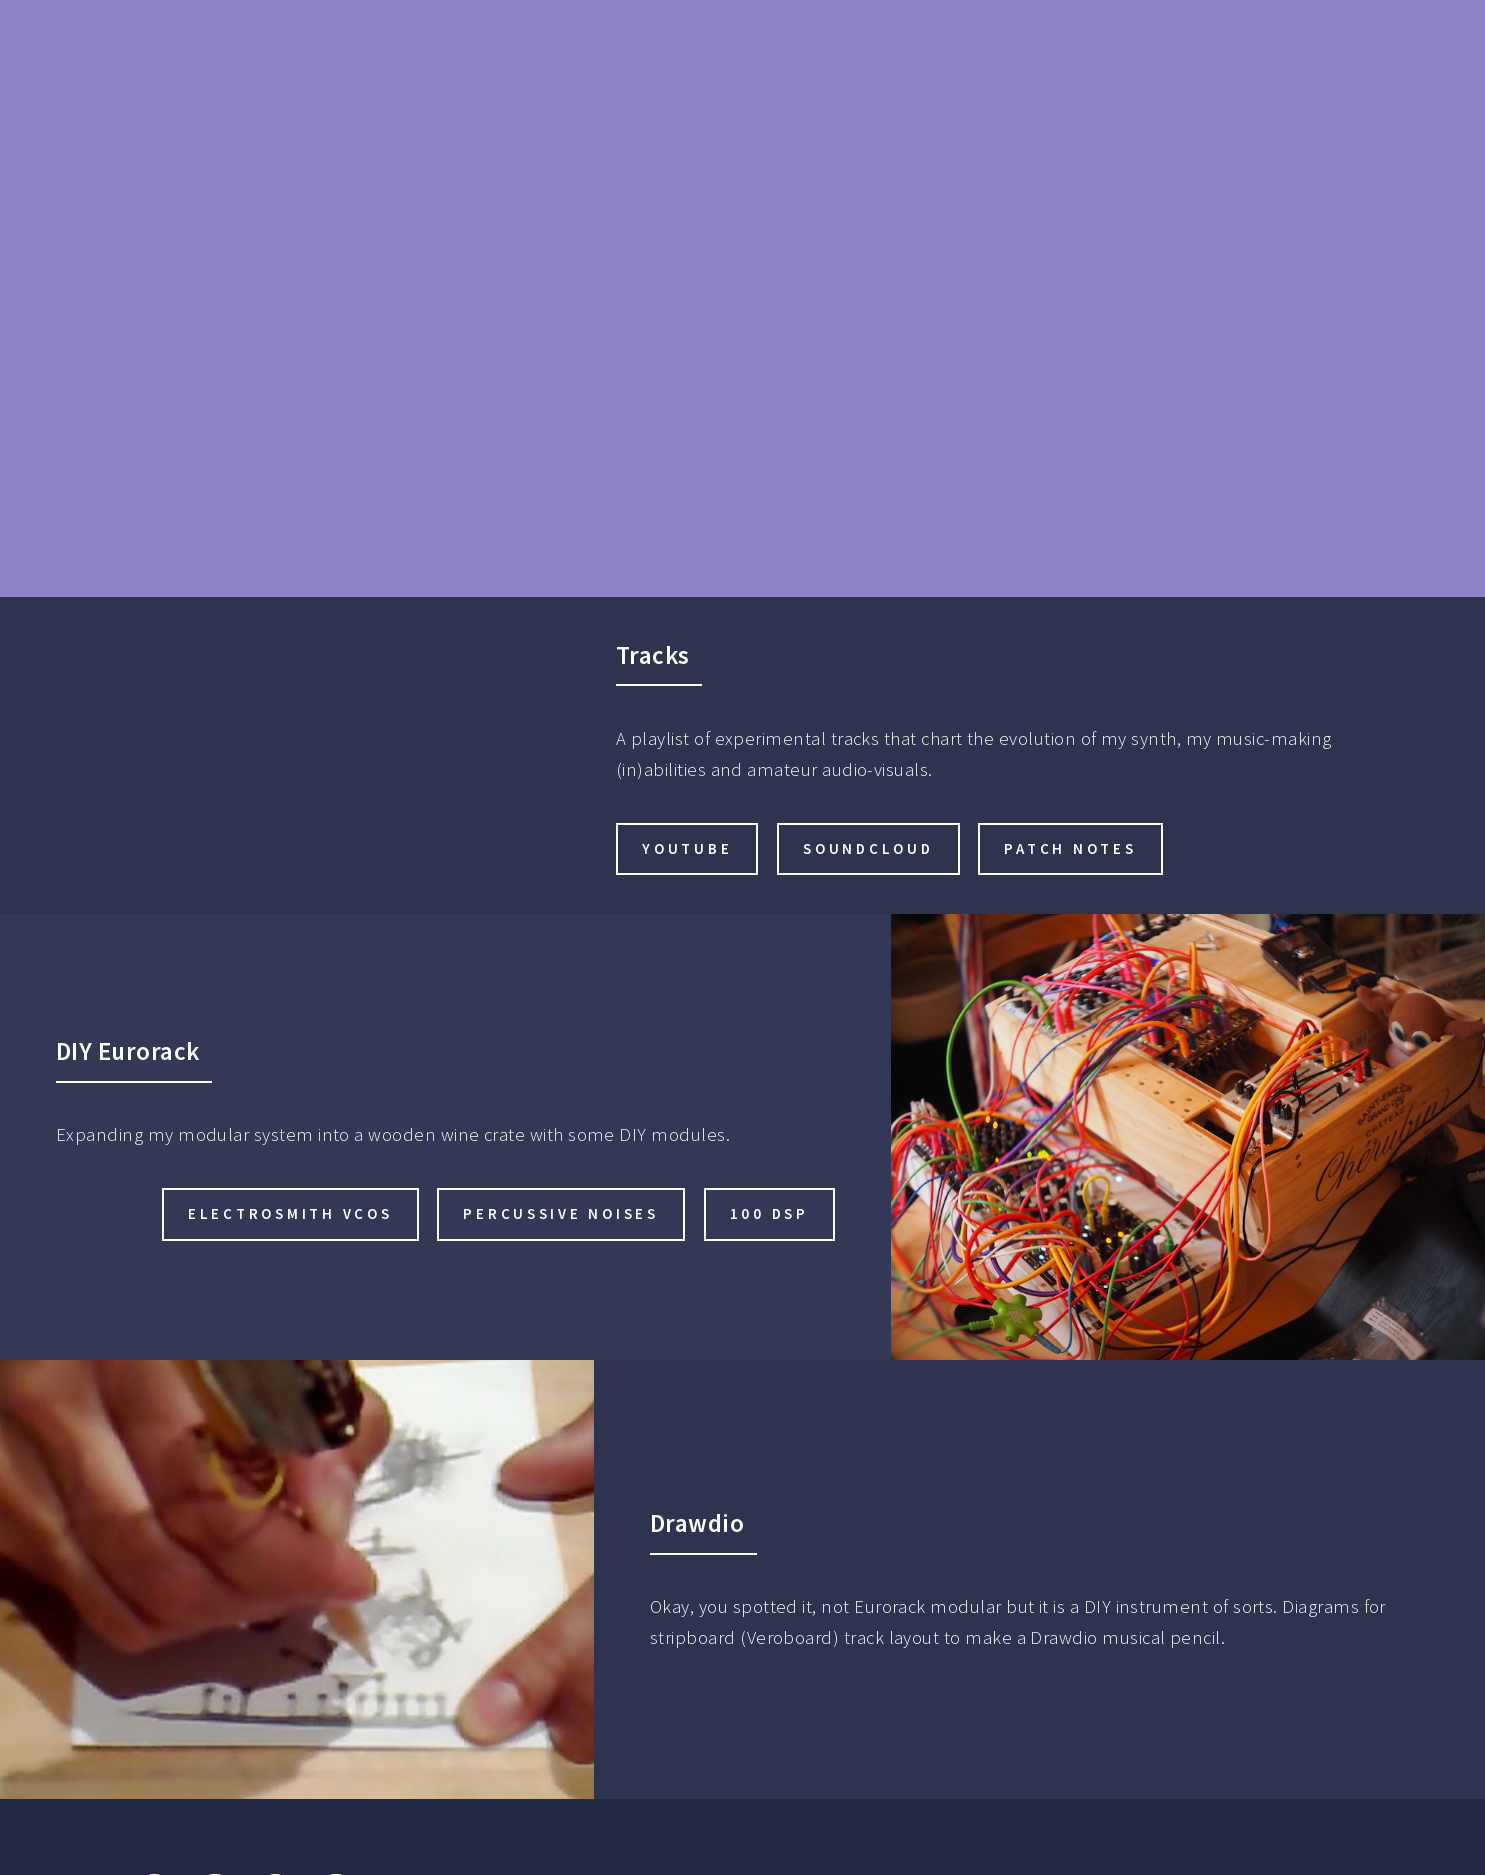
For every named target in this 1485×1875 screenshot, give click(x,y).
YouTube (687, 848)
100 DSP (769, 1213)
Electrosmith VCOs (290, 1213)
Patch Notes (1070, 848)
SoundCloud (868, 848)
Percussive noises (560, 1213)
